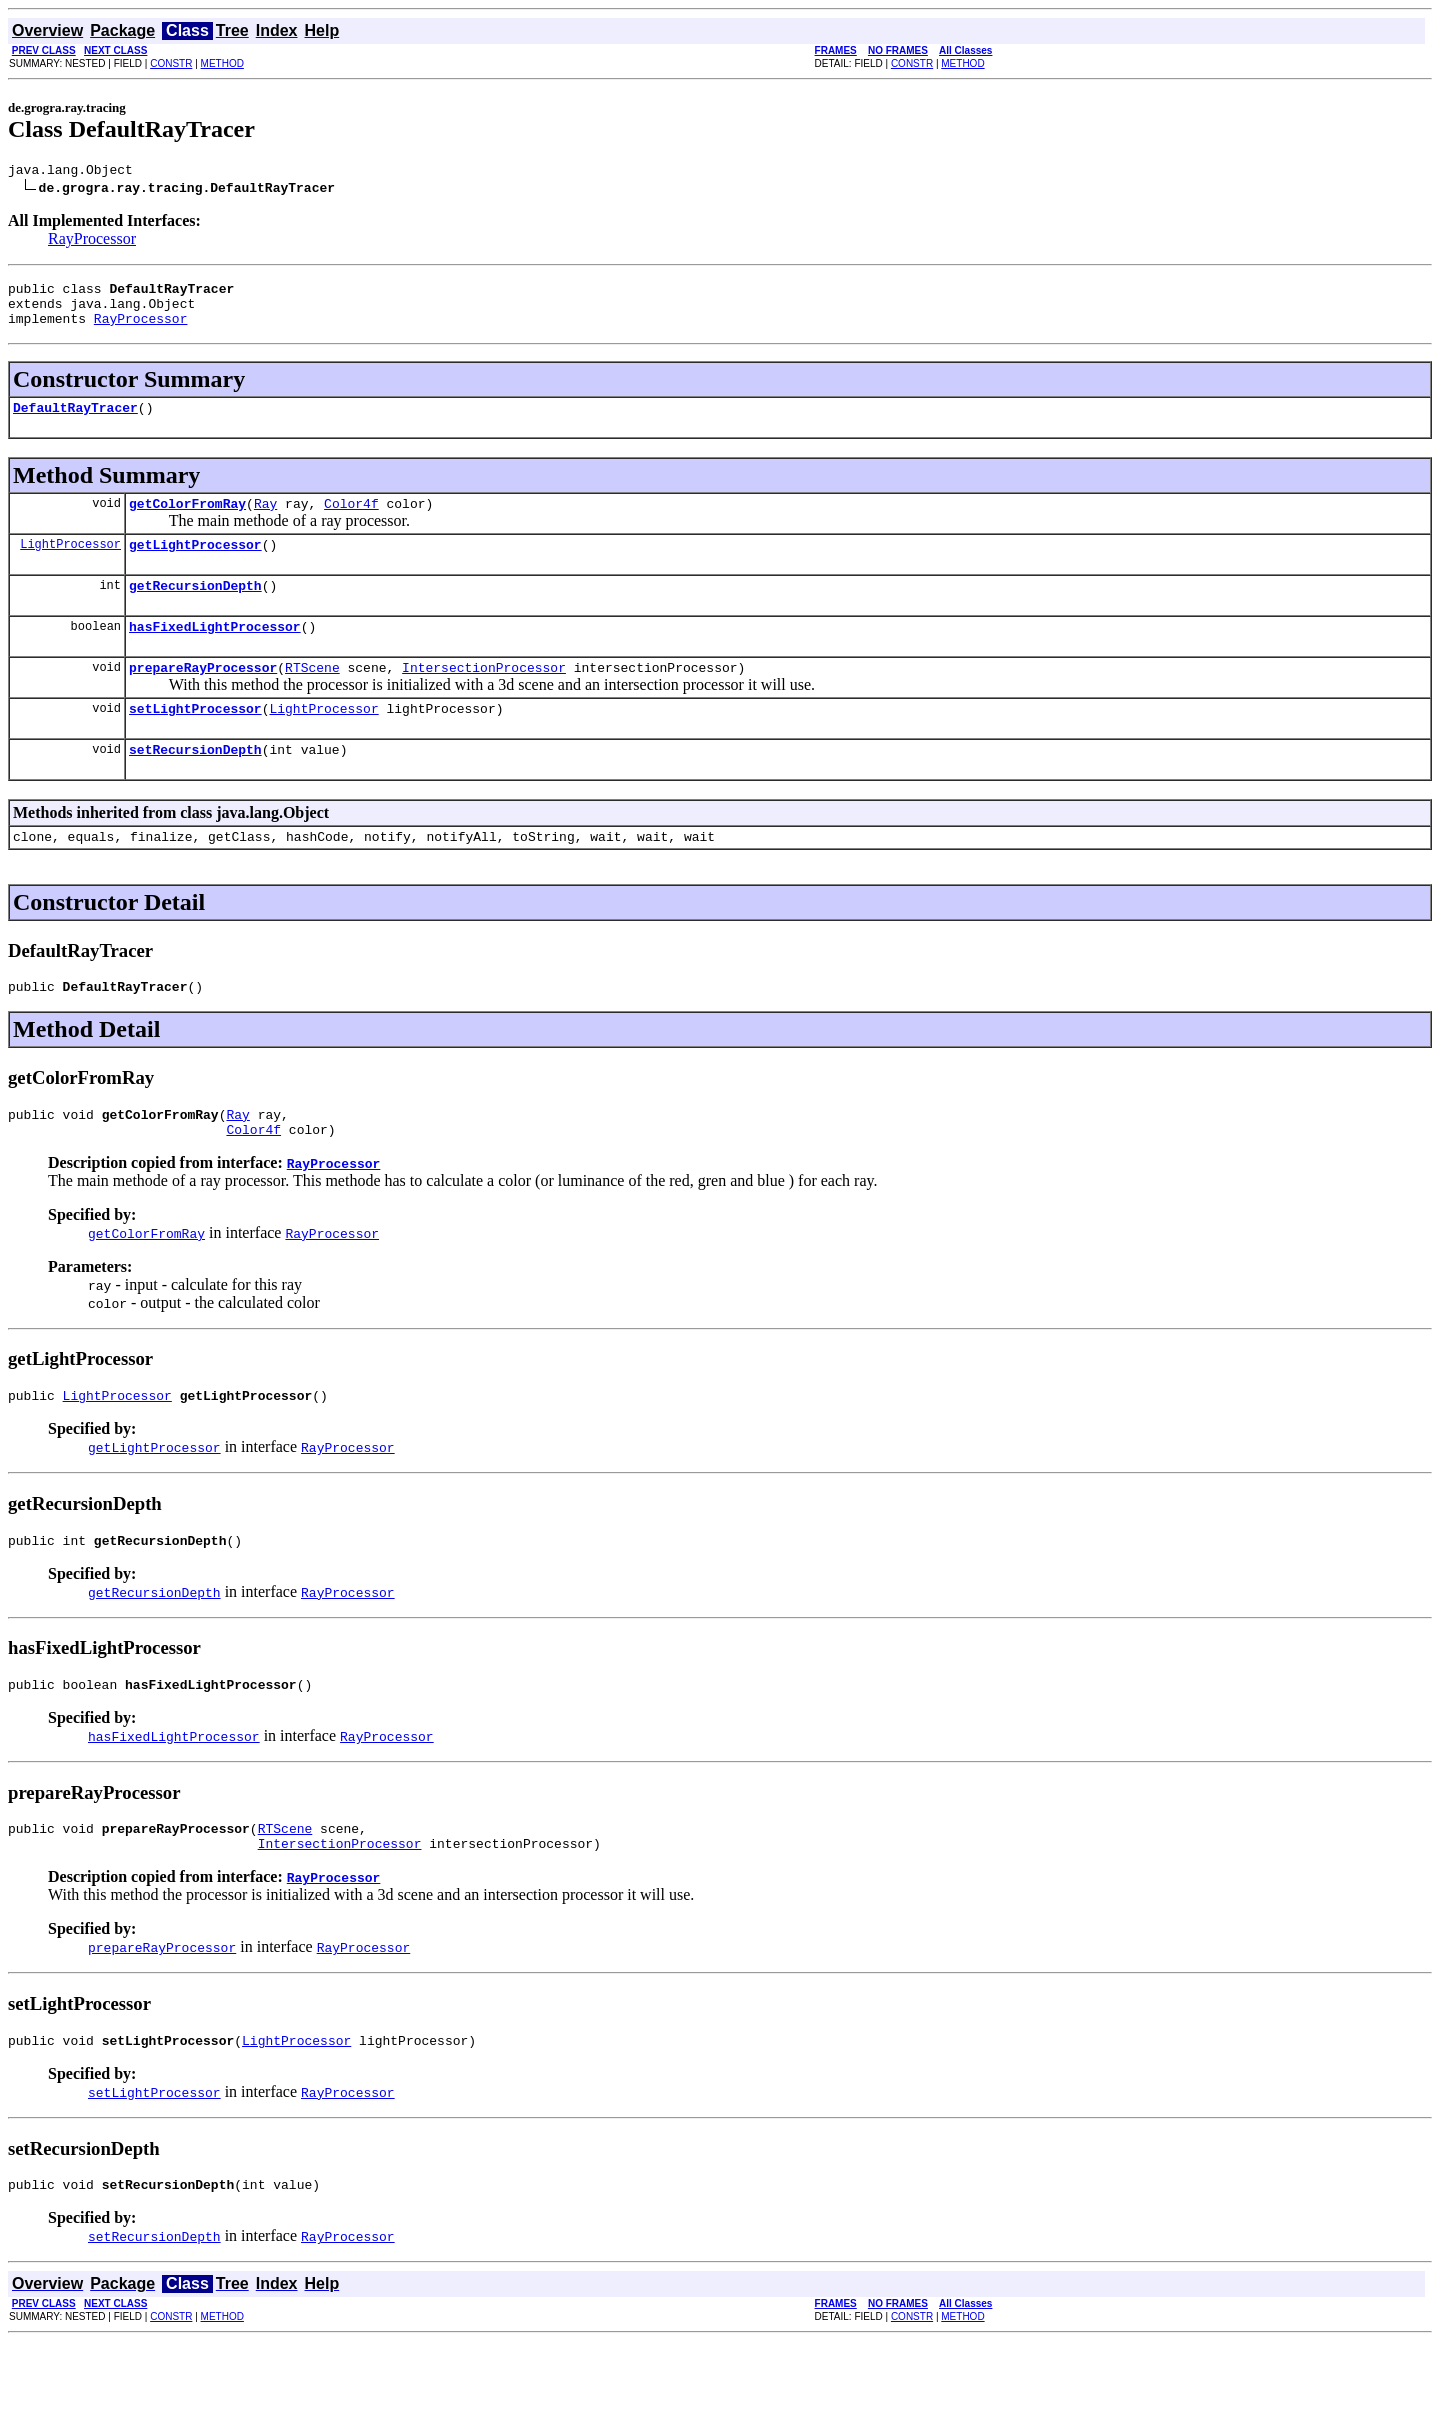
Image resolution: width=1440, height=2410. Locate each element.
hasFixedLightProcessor (215, 653)
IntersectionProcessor (484, 697)
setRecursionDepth (195, 785)
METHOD (222, 63)
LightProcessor (70, 564)
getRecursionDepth (195, 609)
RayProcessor (92, 241)
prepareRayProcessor (203, 697)
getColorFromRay (187, 521)
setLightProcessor (195, 741)
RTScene (312, 697)
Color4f (351, 521)
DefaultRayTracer (75, 422)
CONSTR (171, 63)
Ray (265, 521)
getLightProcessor (195, 565)
